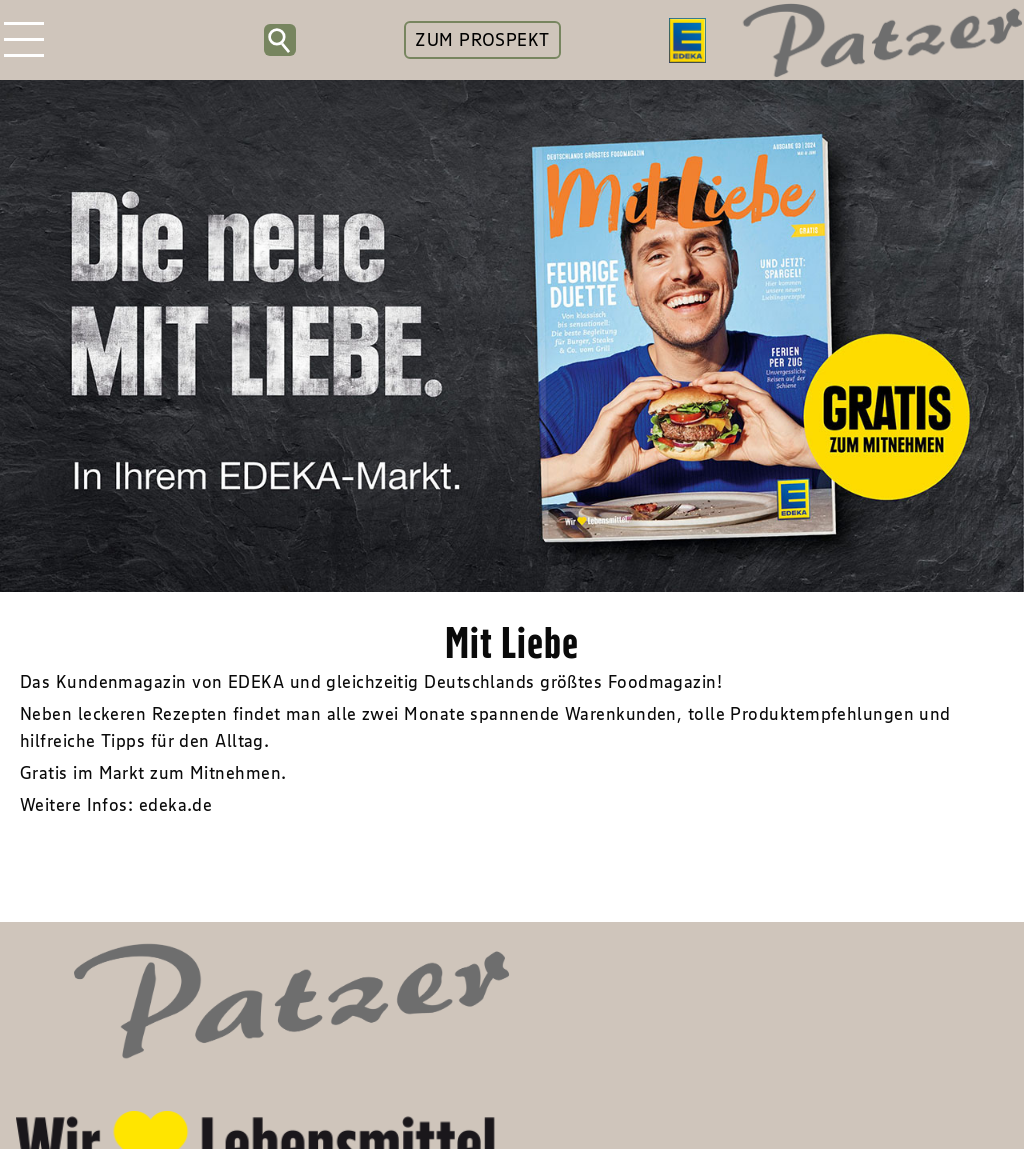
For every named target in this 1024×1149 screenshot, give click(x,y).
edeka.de (176, 805)
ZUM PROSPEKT (482, 40)
